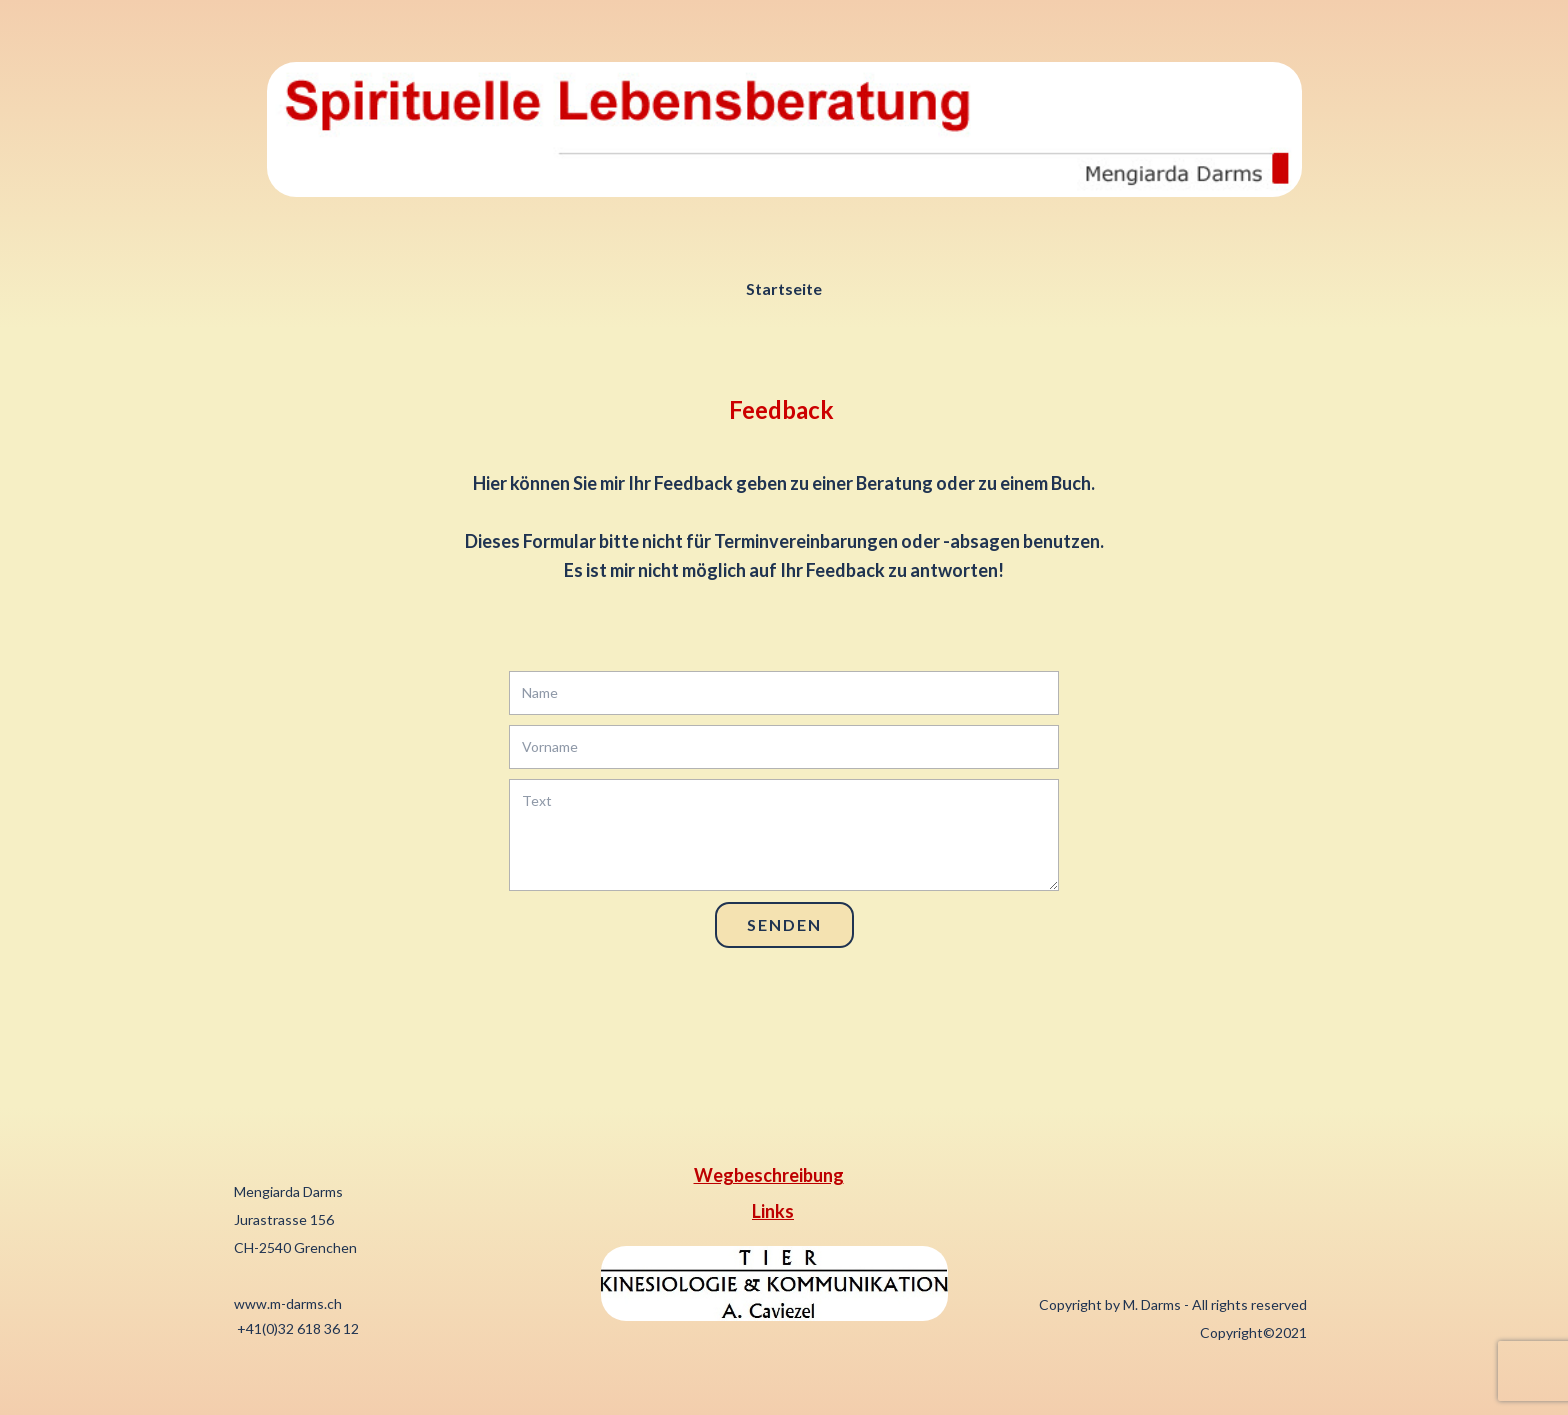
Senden (784, 924)
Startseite (784, 288)
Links (773, 1211)
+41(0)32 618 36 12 (296, 1328)
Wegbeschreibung (769, 1175)
